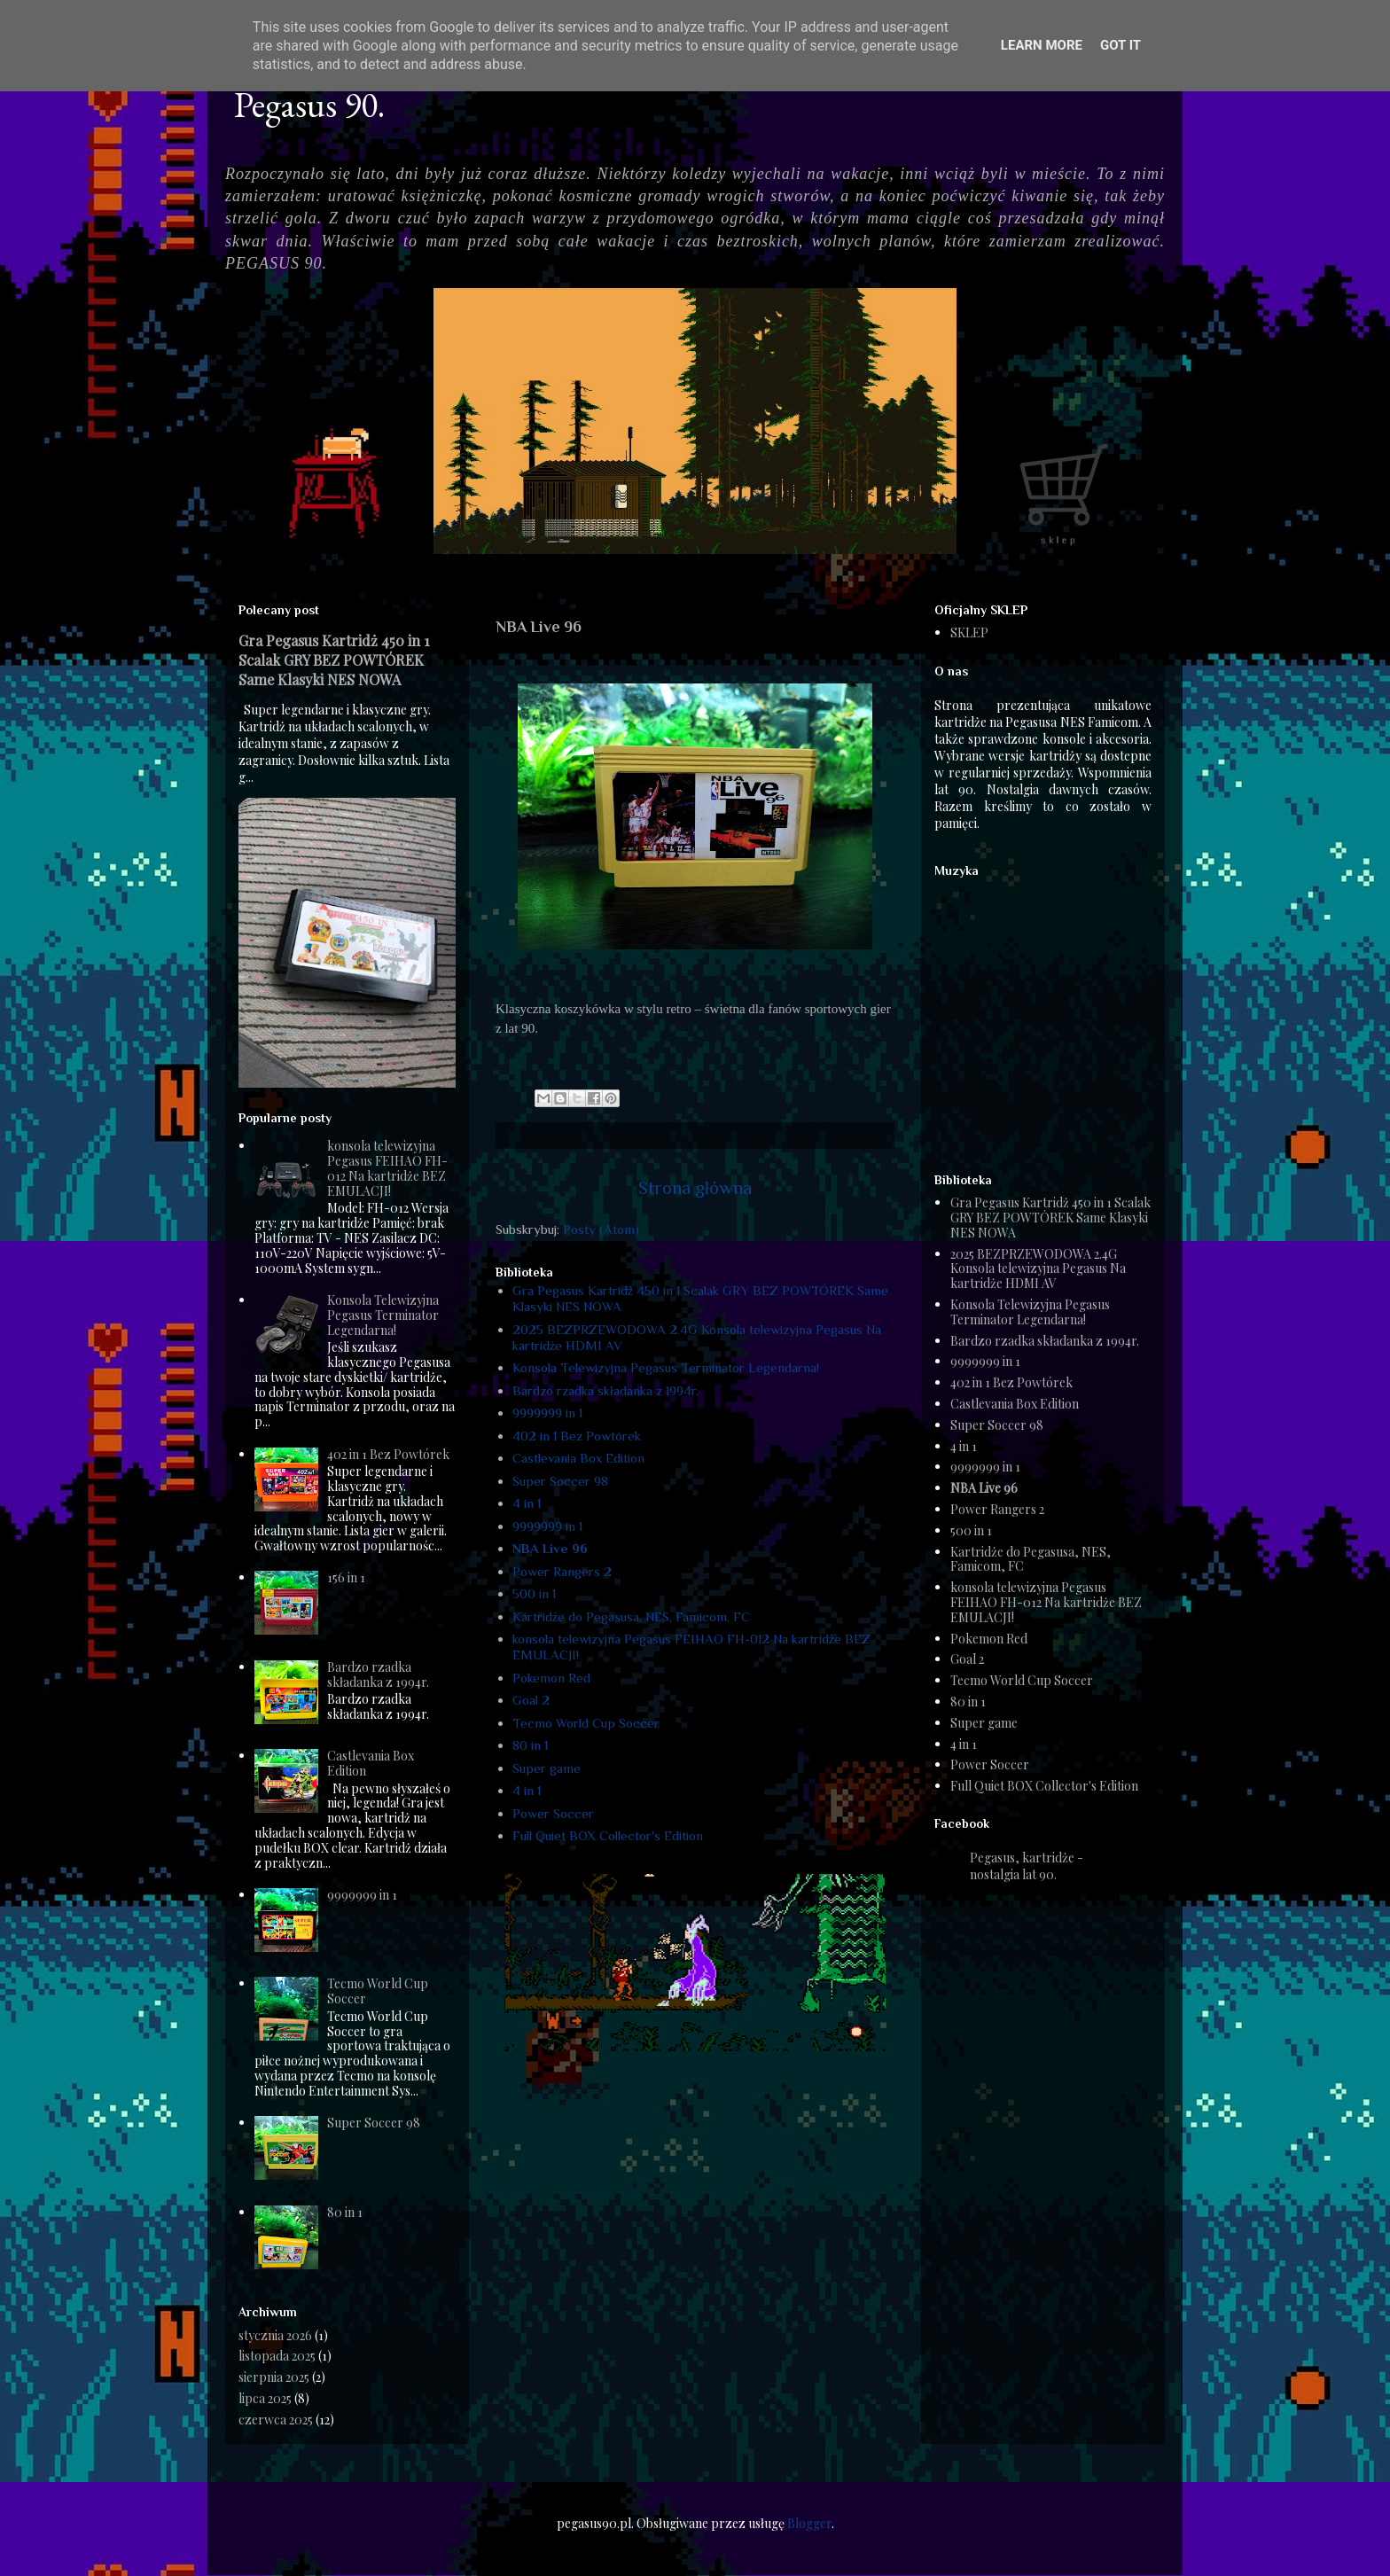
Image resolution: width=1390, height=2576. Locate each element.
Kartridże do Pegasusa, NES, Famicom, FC (631, 1616)
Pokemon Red (551, 1677)
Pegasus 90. (309, 105)
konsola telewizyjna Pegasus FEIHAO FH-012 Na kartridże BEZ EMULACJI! (387, 1167)
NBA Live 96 (550, 1548)
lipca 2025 (265, 2398)
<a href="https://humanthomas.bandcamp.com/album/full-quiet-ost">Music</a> (1045, 1017)
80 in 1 (530, 1744)
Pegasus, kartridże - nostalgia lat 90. (1026, 1866)
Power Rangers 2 (562, 1571)
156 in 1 (346, 1577)
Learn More (1041, 45)
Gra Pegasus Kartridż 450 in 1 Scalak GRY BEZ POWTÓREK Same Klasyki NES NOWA (334, 659)
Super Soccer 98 (560, 1480)
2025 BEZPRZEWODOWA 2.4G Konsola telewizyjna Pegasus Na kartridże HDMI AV (1038, 1268)
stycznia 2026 (275, 2335)
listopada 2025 (277, 2355)
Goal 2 (531, 1699)
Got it (1120, 45)
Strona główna (695, 1187)
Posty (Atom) (601, 1229)
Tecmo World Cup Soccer (586, 1722)
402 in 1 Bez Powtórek (576, 1435)
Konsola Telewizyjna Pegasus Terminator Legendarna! (665, 1367)
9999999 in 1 (547, 1412)
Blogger (809, 2523)
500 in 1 (534, 1593)
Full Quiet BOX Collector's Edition (607, 1835)
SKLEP (969, 632)
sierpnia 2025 (273, 2377)
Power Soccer (553, 1813)
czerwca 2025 (275, 2419)
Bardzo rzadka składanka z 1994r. (605, 1390)
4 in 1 (526, 1502)
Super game (546, 1768)
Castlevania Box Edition (578, 1457)
